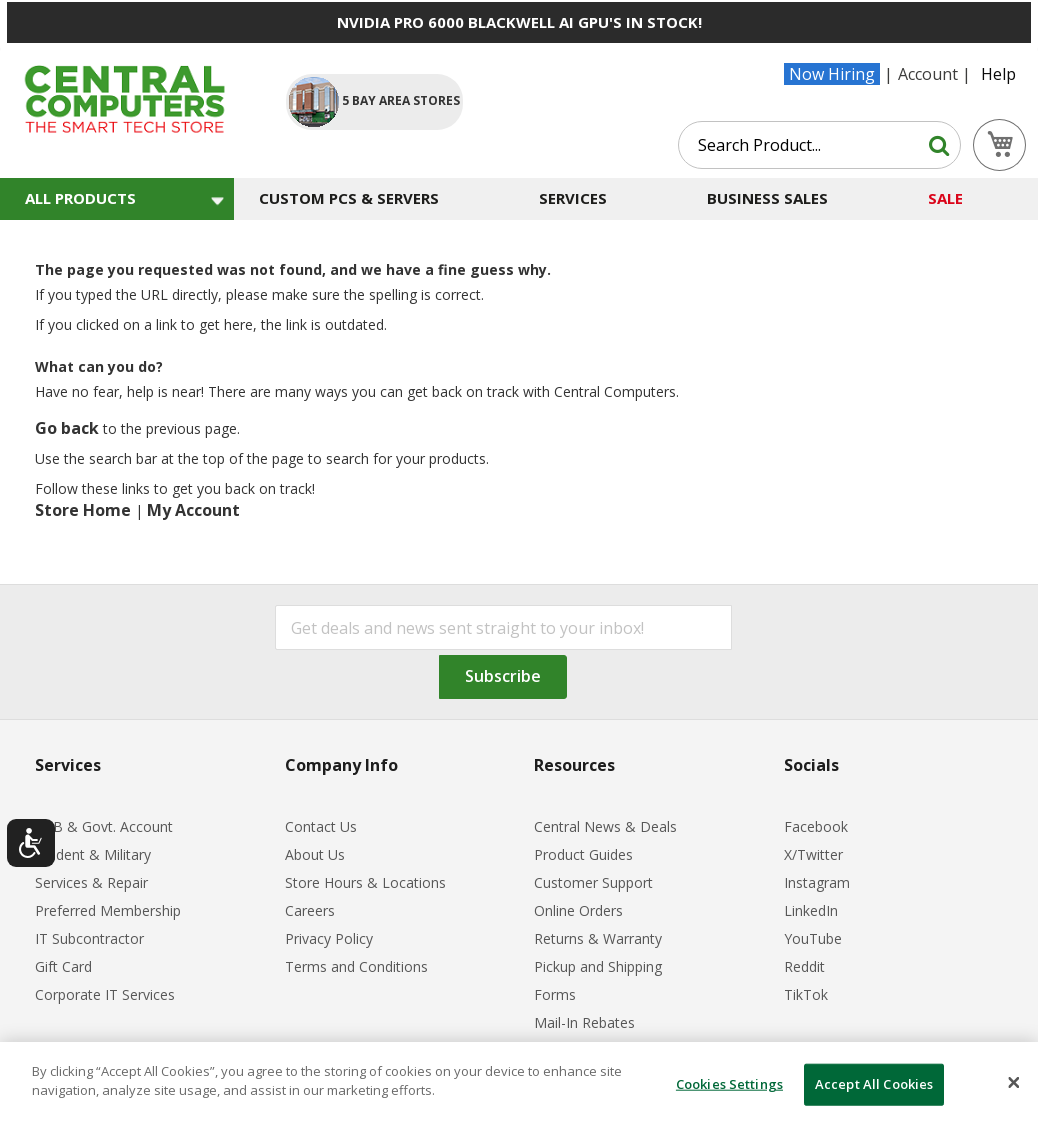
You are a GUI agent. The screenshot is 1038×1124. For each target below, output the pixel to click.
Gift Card (63, 966)
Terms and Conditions (356, 966)
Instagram (817, 882)
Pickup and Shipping (598, 966)
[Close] (1014, 1083)
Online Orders (578, 910)
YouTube (813, 938)
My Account (193, 510)
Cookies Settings (729, 1084)
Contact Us (321, 826)
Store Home (83, 510)
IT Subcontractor (89, 938)
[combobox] (819, 145)
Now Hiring (832, 74)
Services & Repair (91, 882)
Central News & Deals (605, 826)
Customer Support (593, 882)
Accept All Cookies (874, 1084)
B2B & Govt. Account (104, 826)
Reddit (804, 966)
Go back (67, 428)
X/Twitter (813, 854)
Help (998, 74)
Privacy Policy (329, 938)
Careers (310, 910)
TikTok (806, 994)
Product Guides (583, 854)
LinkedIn (811, 910)
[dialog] (519, 1083)
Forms (555, 994)
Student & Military (93, 854)
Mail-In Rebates (584, 1022)
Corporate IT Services (105, 994)
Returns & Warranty (598, 938)
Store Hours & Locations (365, 882)
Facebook (816, 826)
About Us (315, 854)
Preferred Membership (108, 910)
